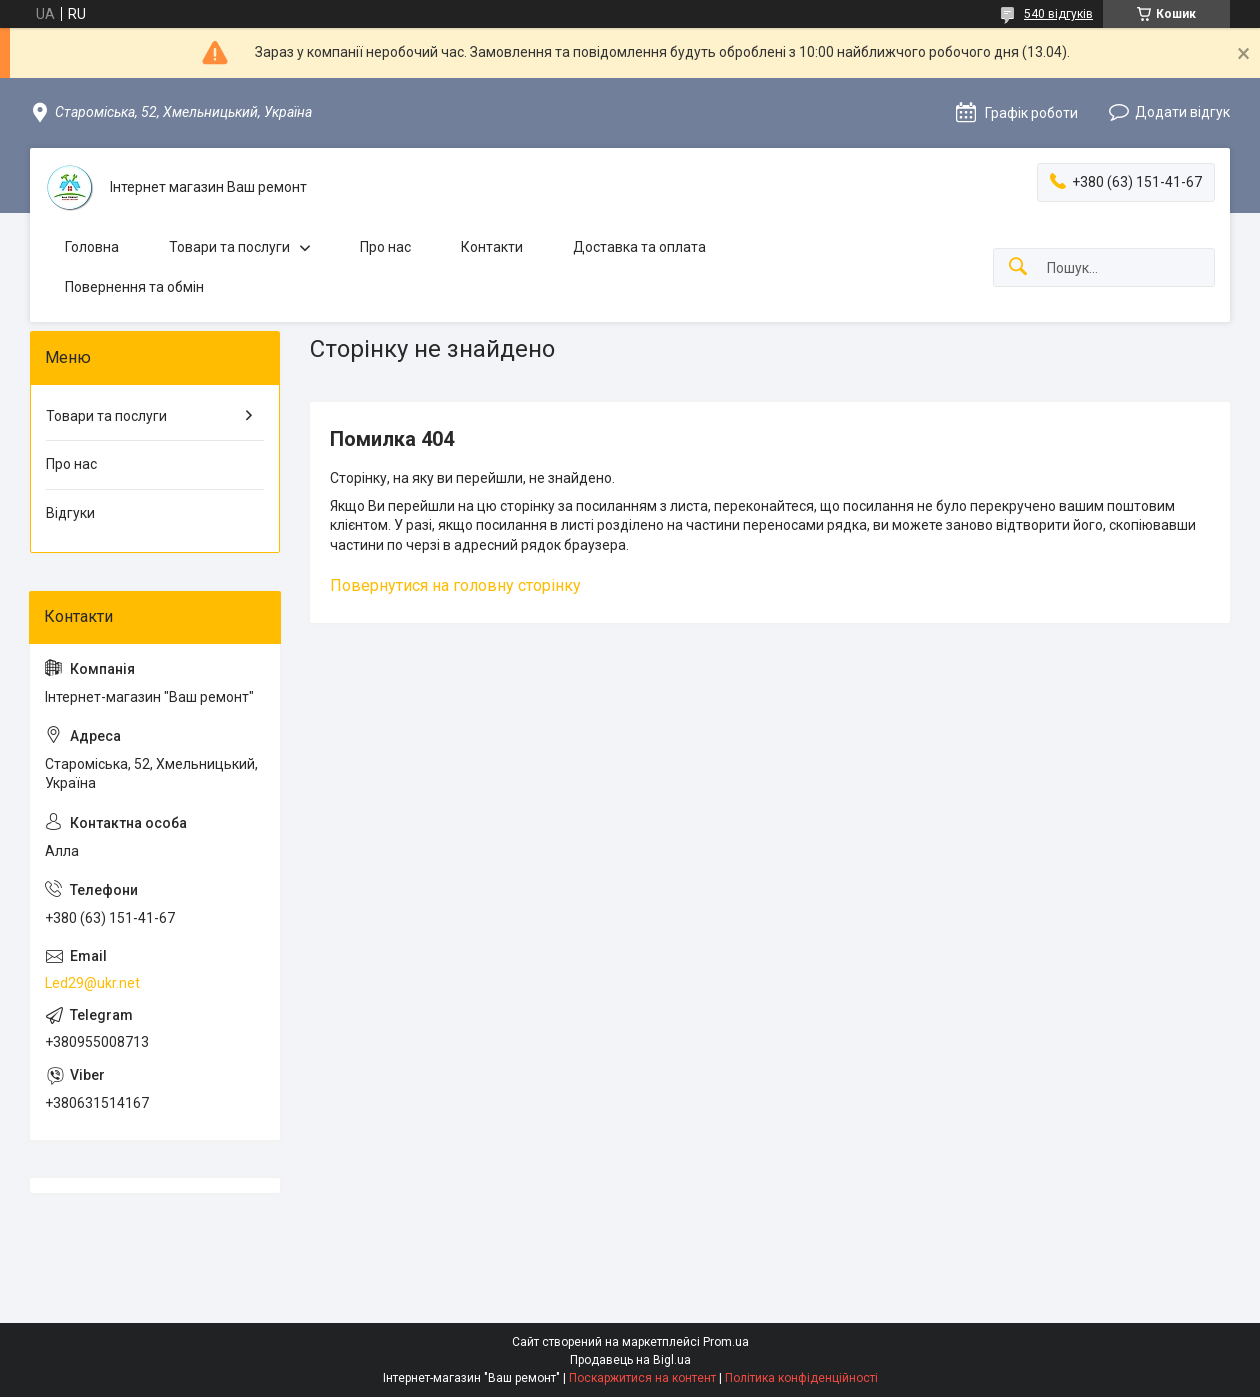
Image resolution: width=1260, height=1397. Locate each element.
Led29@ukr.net (92, 983)
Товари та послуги (229, 247)
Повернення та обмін (134, 287)
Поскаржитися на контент (642, 1378)
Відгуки (70, 513)
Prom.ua (726, 1342)
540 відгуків (1058, 14)
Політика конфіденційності (801, 1378)
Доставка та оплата (639, 247)
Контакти (492, 247)
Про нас (385, 247)
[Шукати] (1018, 267)
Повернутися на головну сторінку (455, 585)
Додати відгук (1182, 112)
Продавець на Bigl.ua (630, 1360)
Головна (92, 247)
